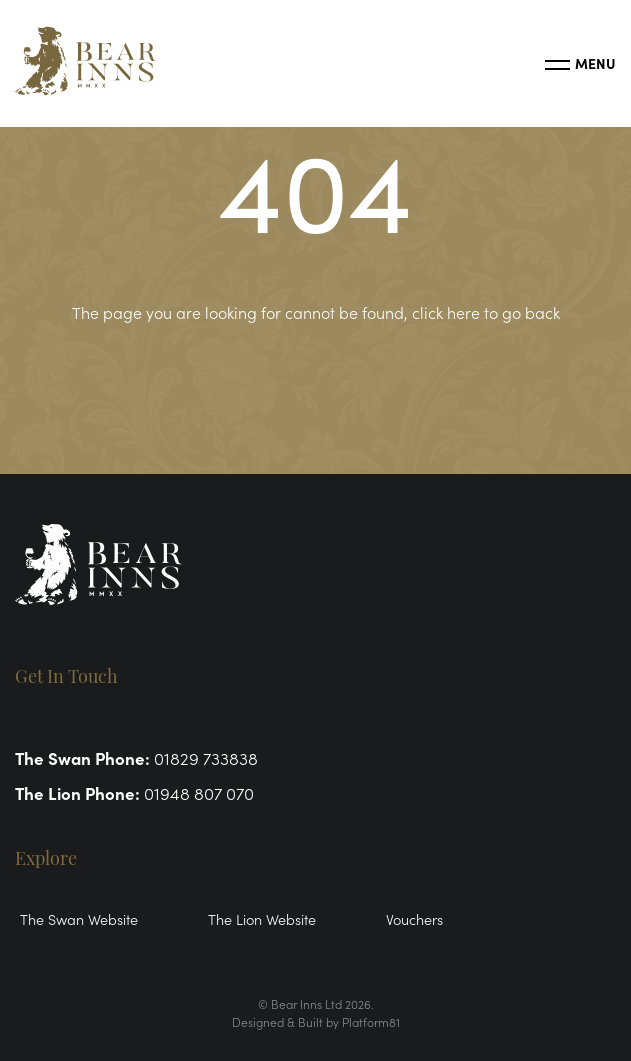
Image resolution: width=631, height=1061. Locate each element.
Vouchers (414, 919)
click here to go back (486, 312)
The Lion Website (262, 919)
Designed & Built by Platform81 (316, 1021)
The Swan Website (79, 919)
